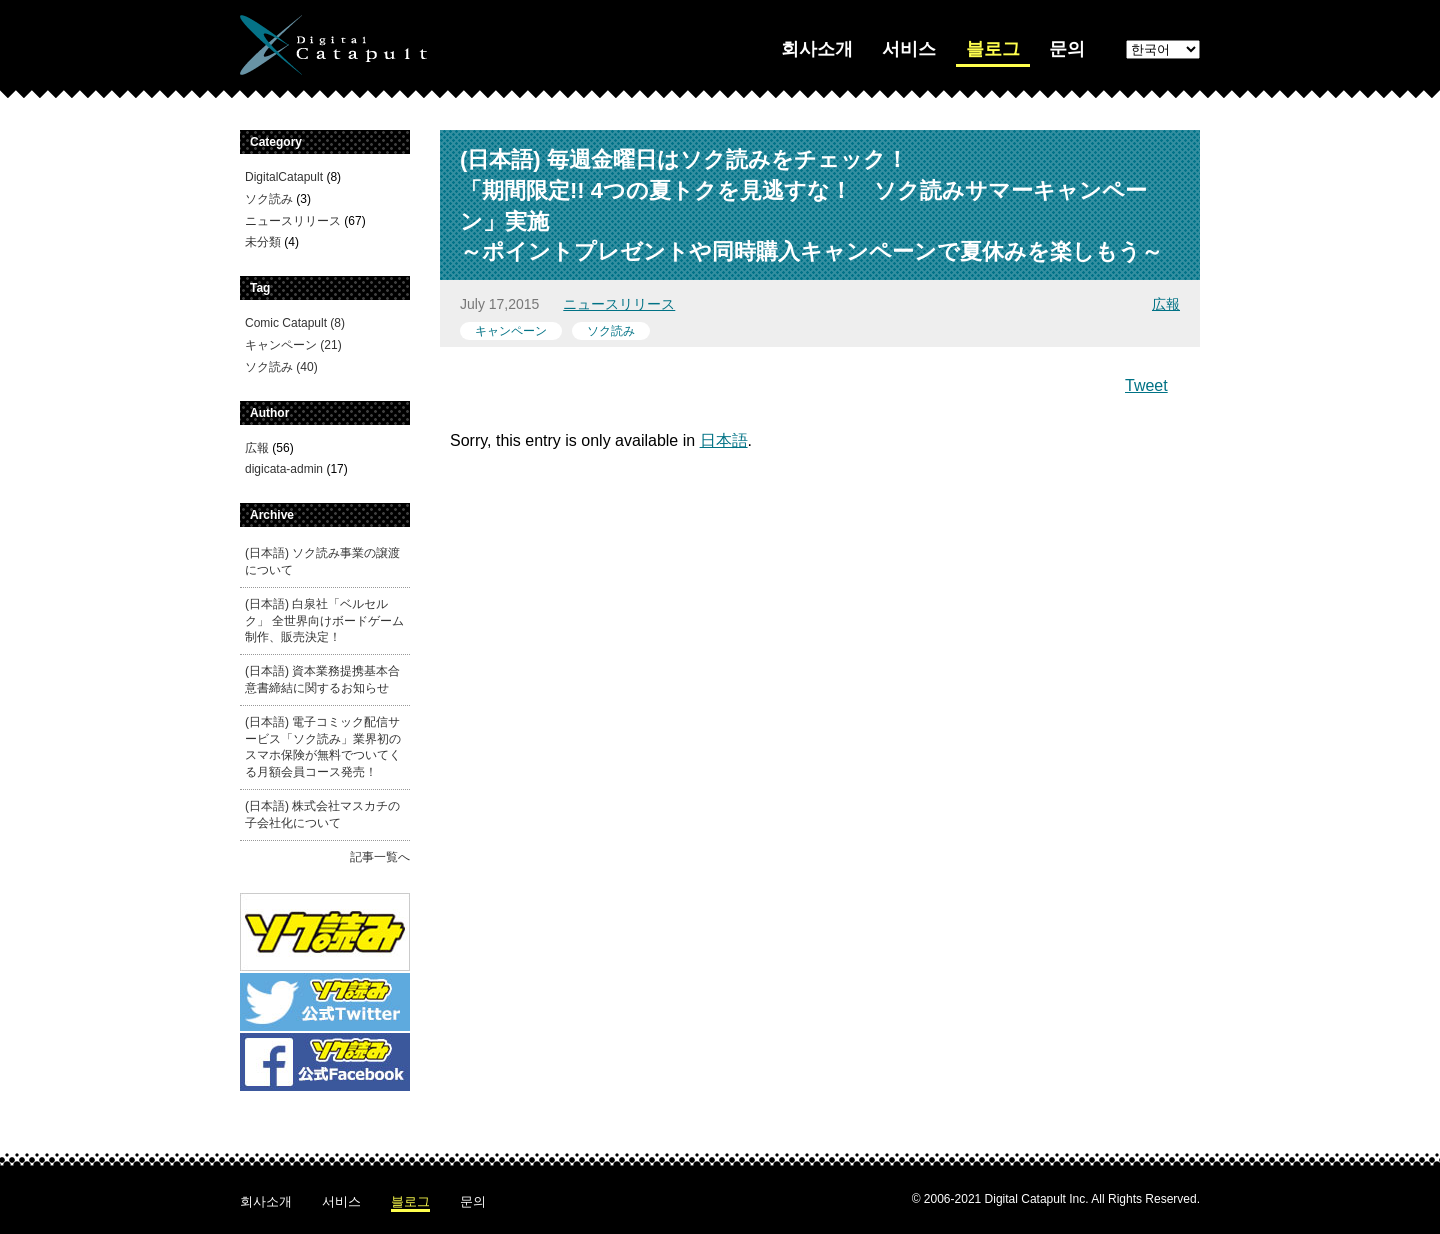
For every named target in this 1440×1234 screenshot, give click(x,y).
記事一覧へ (380, 857)
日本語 (724, 440)
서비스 (909, 49)
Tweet (1146, 385)
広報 (1166, 304)
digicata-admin (284, 469)
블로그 (993, 49)
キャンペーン (511, 331)
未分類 (263, 242)
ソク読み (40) (281, 367)
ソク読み (611, 331)
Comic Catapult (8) (295, 323)
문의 (1067, 49)
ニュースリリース (619, 304)
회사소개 (817, 49)
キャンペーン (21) (293, 345)
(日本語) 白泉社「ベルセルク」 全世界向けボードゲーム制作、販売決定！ (324, 621)
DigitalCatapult (284, 177)
